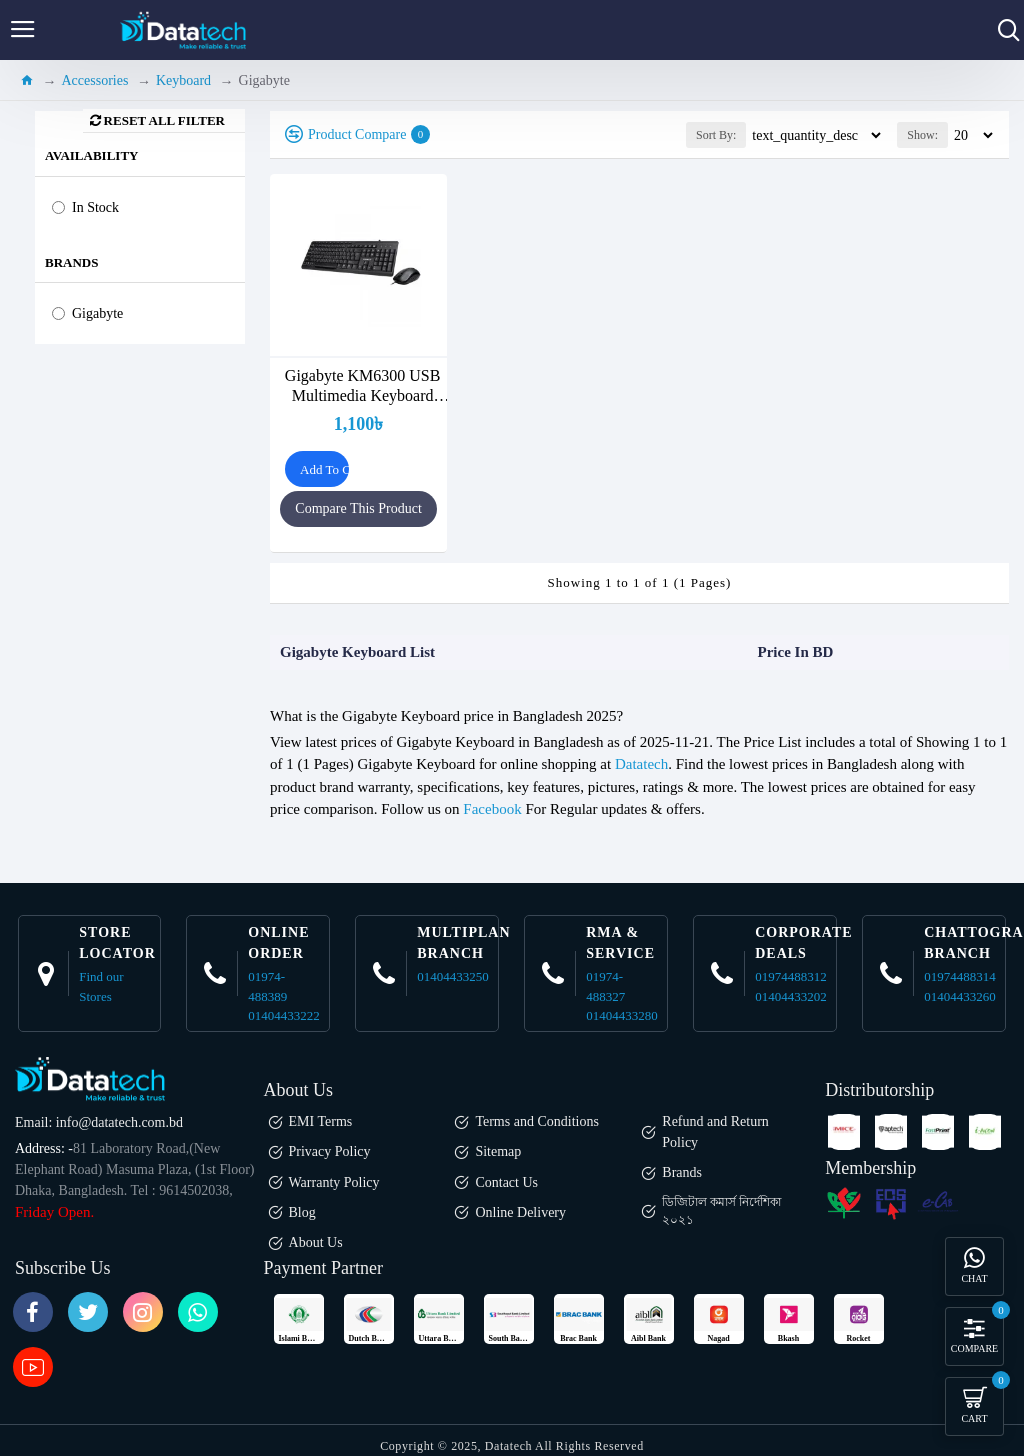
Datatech (641, 764)
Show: (922, 135)
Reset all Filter (164, 120)
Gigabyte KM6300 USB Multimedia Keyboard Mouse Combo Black (363, 386)
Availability (91, 155)
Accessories (95, 80)
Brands (71, 262)
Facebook (492, 809)
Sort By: (716, 135)
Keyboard (183, 80)
